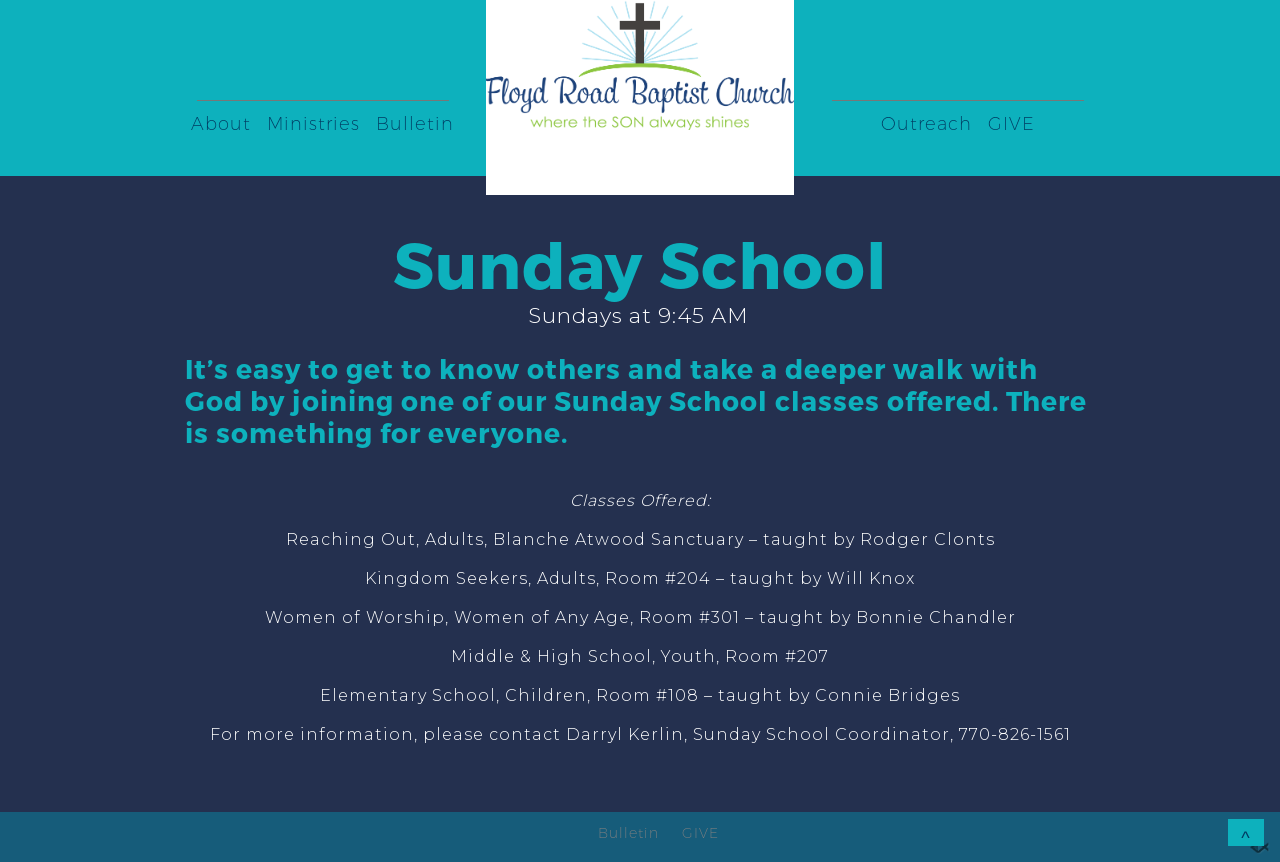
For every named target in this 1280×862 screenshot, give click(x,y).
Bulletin (415, 124)
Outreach (926, 124)
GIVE (1011, 124)
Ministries (313, 124)
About (221, 124)
